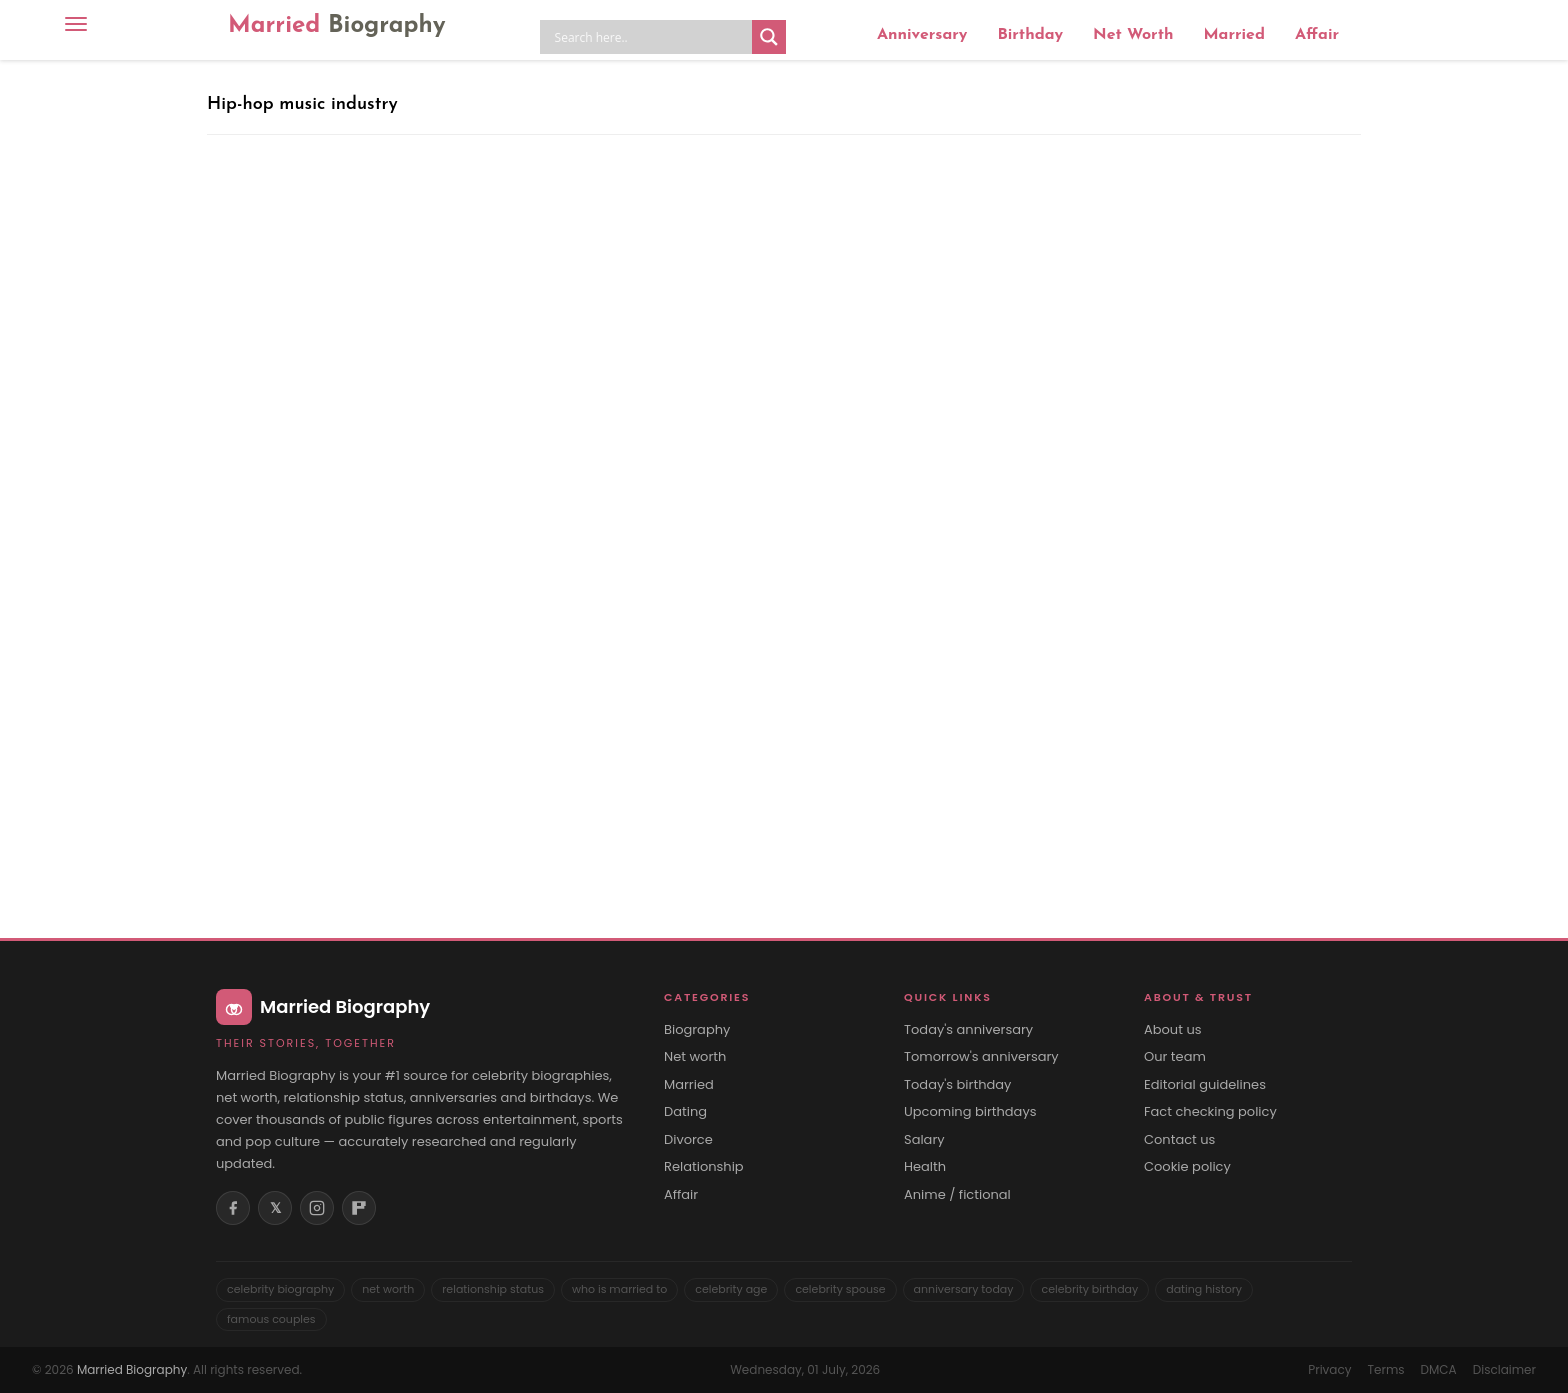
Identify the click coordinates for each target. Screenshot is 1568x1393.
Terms (1385, 1369)
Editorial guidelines (1205, 1085)
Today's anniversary (968, 1030)
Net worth (695, 1057)
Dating (685, 1112)
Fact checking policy (1210, 1112)
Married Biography (132, 1369)
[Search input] (651, 37)
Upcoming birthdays (970, 1112)
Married (337, 26)
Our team (1175, 1057)
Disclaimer (1504, 1369)
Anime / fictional (957, 1195)
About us (1173, 1030)
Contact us (1179, 1140)
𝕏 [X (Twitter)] (275, 1208)
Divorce (688, 1140)
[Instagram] (317, 1208)
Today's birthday (957, 1085)
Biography (697, 1030)
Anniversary (922, 35)
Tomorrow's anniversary (981, 1057)
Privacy (1329, 1369)
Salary (924, 1140)
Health (925, 1167)
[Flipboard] (359, 1208)
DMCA (1439, 1369)
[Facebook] (233, 1208)
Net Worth (1133, 35)
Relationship (704, 1167)
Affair (1317, 35)
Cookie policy (1187, 1167)
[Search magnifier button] (769, 37)
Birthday (1030, 35)
